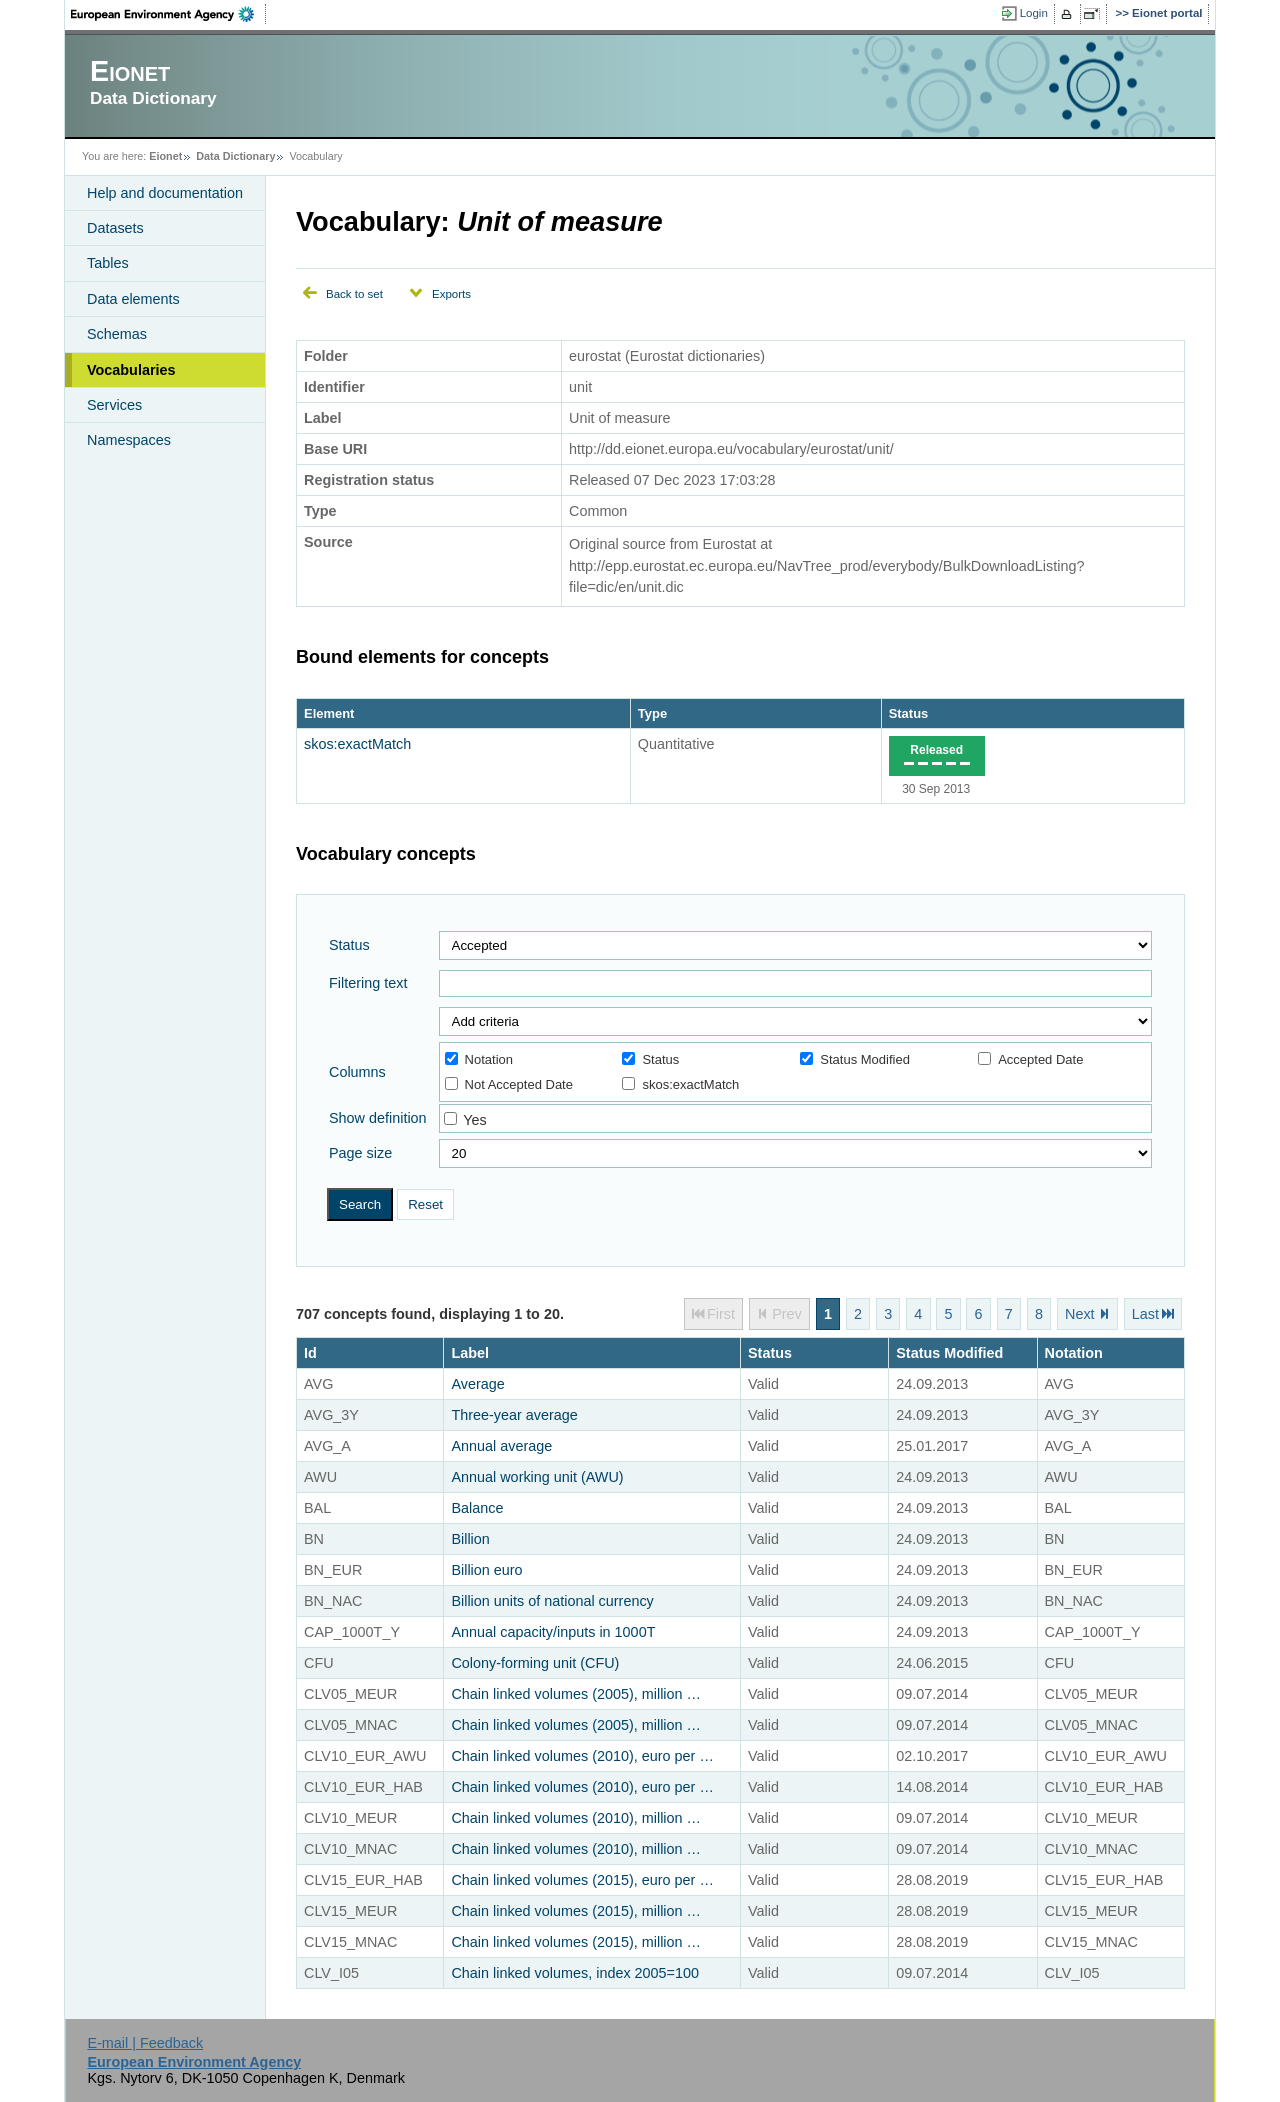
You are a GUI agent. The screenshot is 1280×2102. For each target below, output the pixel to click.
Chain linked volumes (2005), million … (576, 1694)
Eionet (165, 156)
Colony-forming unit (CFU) (535, 1663)
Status (909, 713)
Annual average (501, 1446)
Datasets (115, 228)
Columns (357, 1072)
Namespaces (129, 440)
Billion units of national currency (552, 1601)
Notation (479, 1059)
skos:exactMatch (357, 744)
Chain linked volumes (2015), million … (576, 1911)
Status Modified (855, 1059)
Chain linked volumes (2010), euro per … (582, 1756)
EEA (169, 14)
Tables (108, 263)
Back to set (354, 294)
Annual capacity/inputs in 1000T (553, 1632)
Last (1145, 1314)
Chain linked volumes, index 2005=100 (575, 1973)
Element (329, 713)
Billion (470, 1539)
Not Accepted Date (509, 1084)
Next (1080, 1314)
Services (114, 405)
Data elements (133, 299)
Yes (474, 1120)
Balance (477, 1508)
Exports (451, 294)
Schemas (117, 334)
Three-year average (514, 1415)
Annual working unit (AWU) (537, 1477)
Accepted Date (1030, 1059)
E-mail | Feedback (145, 2043)
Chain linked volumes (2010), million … (576, 1818)
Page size (360, 1153)
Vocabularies (131, 370)
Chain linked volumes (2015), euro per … (582, 1880)
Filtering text (368, 983)
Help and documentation (165, 193)
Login (1034, 13)
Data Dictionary (235, 156)
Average (477, 1384)
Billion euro (486, 1570)
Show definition (378, 1118)
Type (652, 713)
